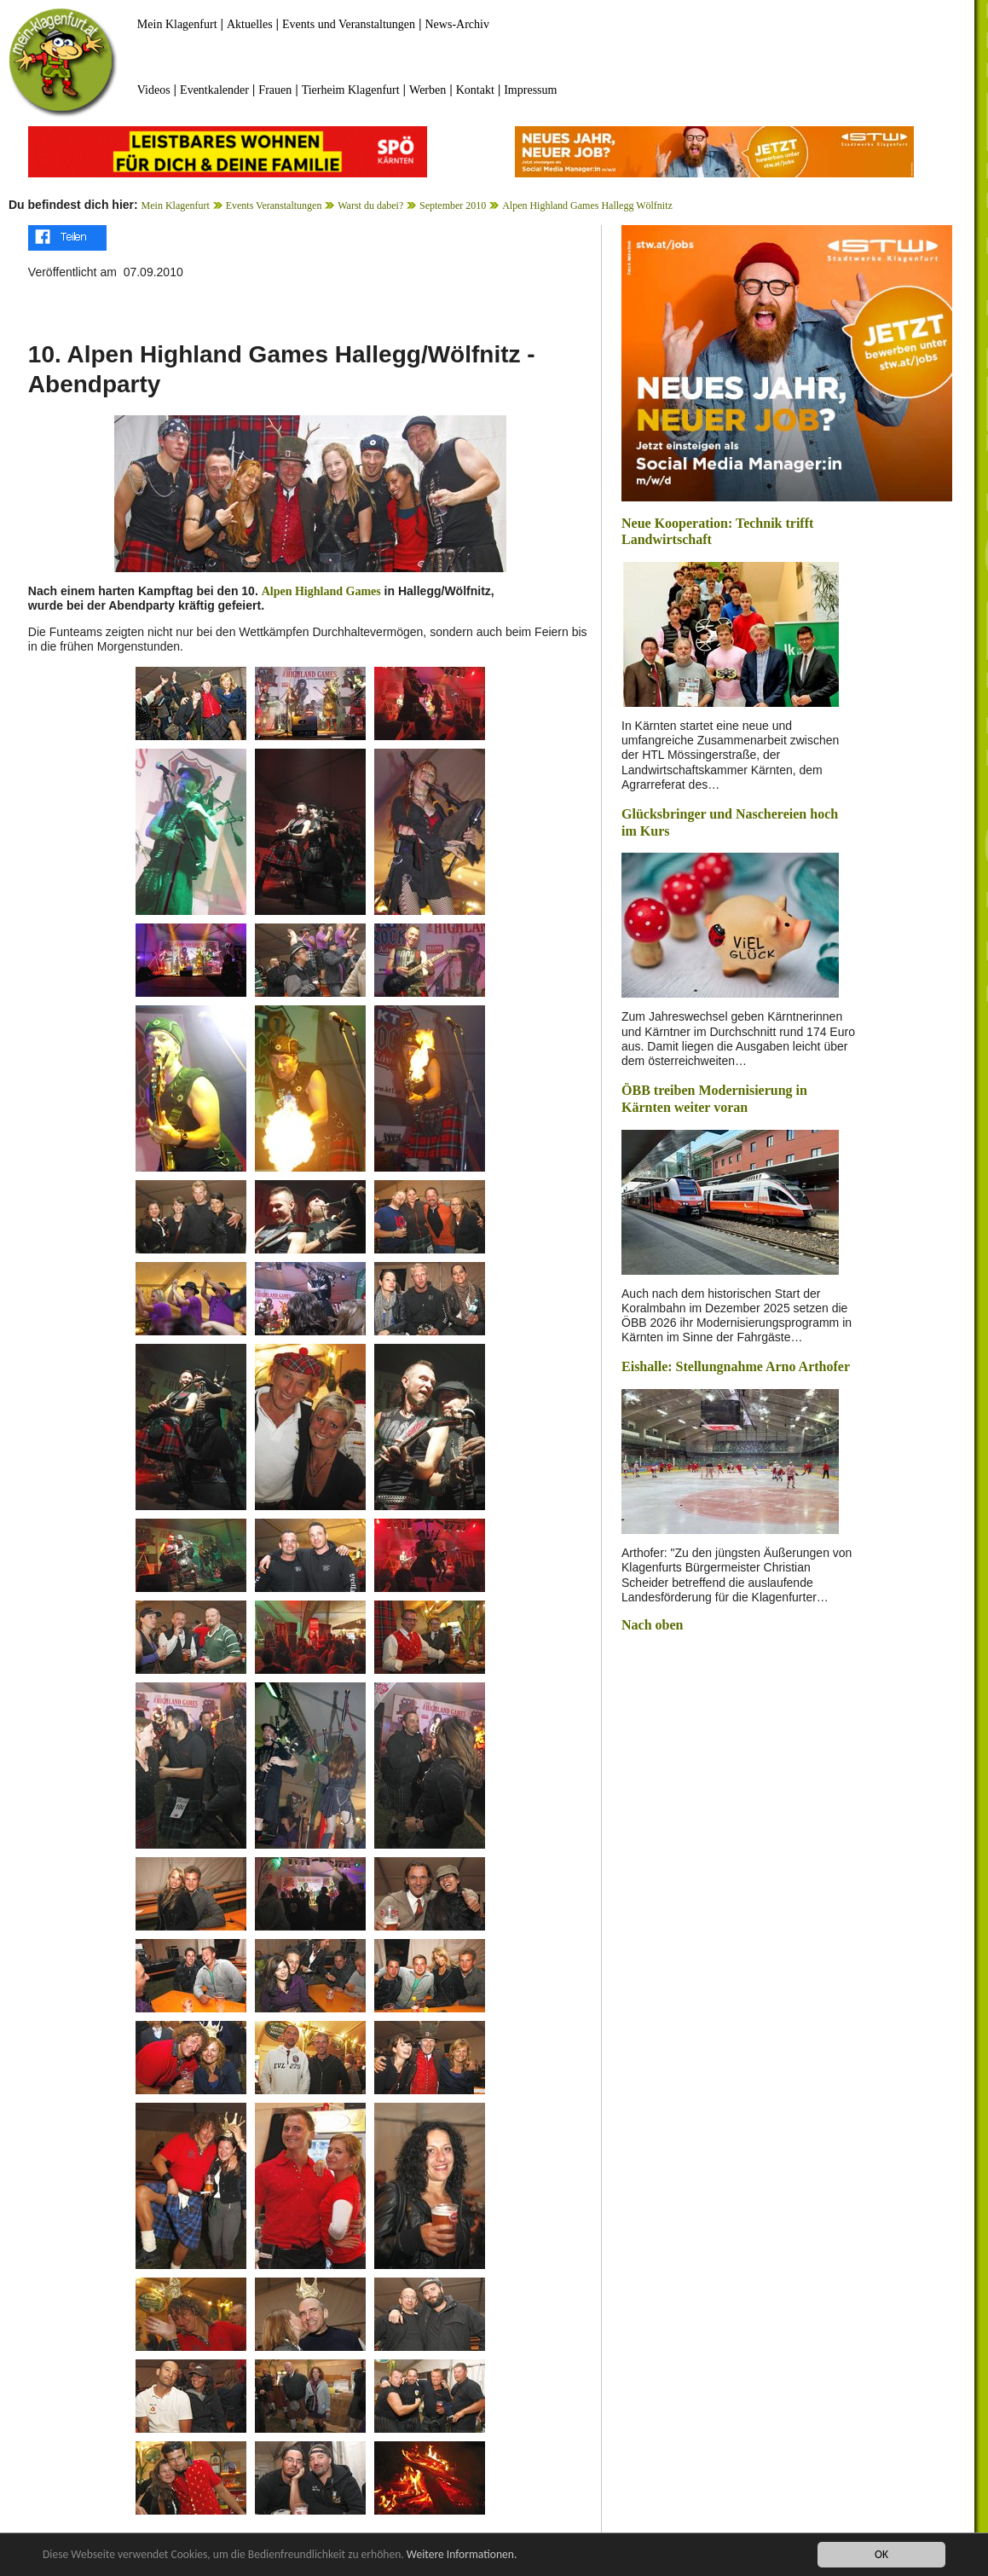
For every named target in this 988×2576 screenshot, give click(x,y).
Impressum (530, 90)
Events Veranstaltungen (274, 205)
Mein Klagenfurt (177, 24)
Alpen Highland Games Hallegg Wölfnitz (587, 205)
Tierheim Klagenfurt (351, 90)
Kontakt (475, 90)
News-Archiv (457, 24)
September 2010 (452, 205)
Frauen (275, 90)
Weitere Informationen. (462, 2555)
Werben (427, 90)
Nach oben (652, 1625)
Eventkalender (214, 90)
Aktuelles (250, 24)
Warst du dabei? (370, 205)
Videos (153, 90)
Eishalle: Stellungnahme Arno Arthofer (735, 1366)
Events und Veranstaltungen (348, 24)
